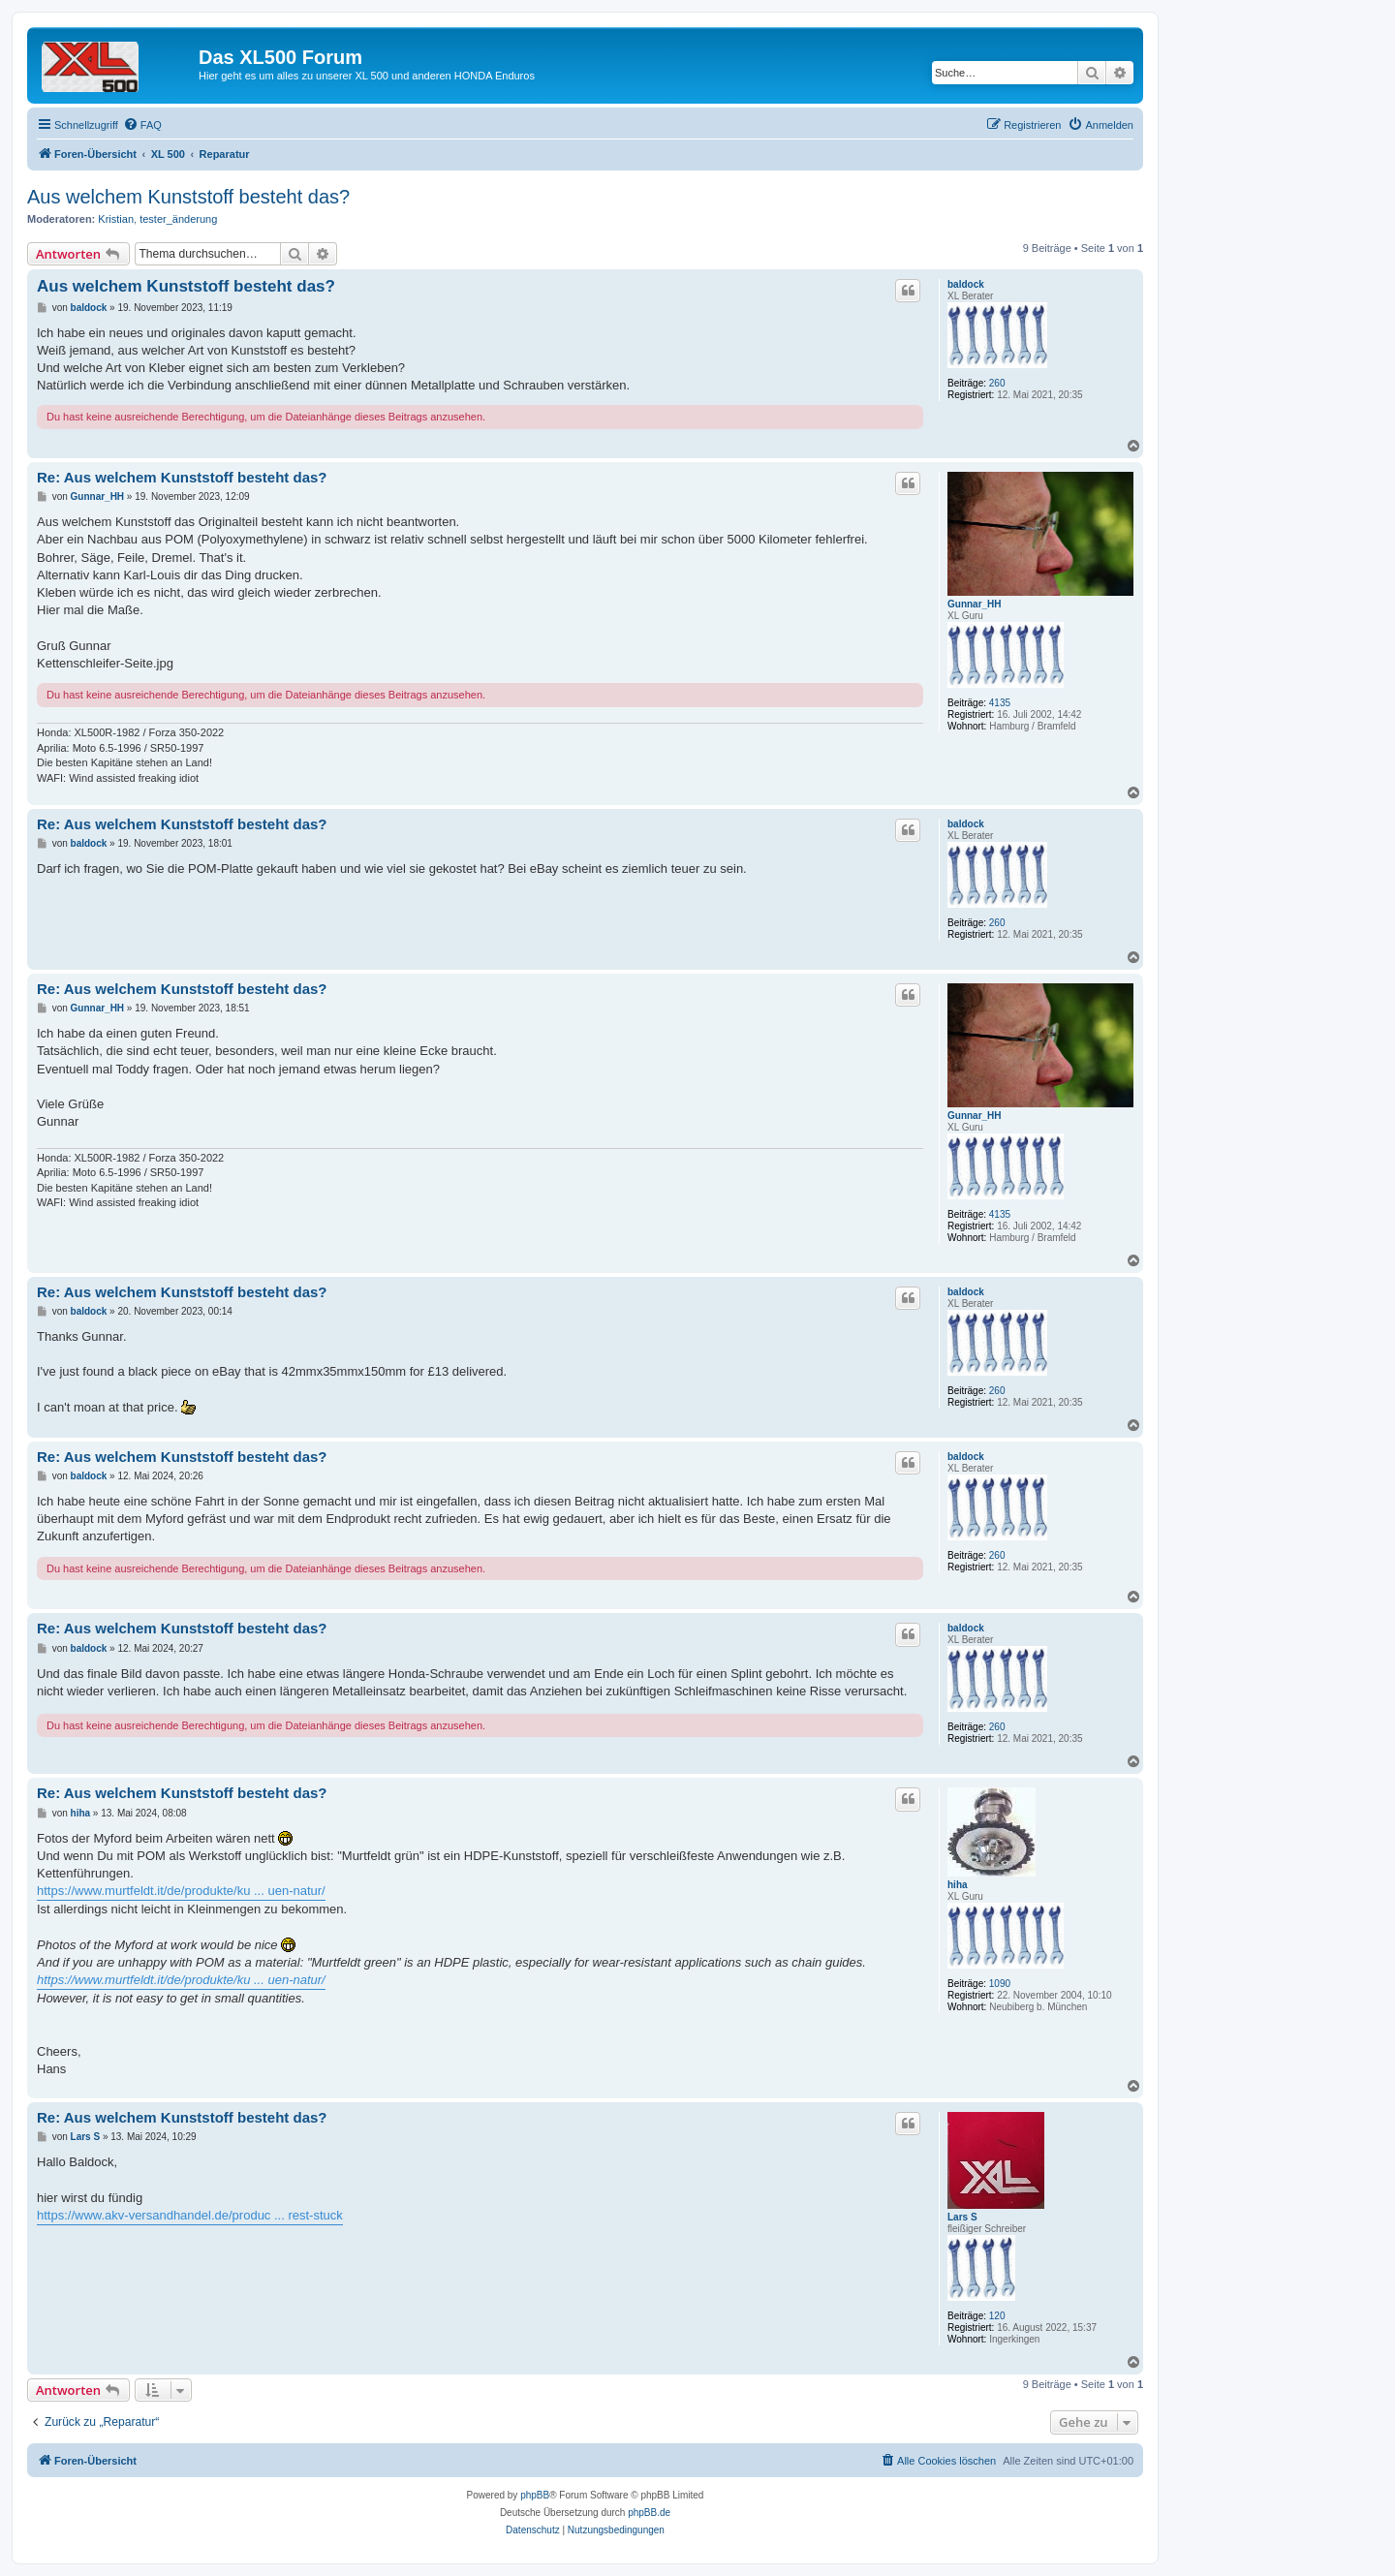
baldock (965, 284)
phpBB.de (649, 2512)
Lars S (962, 2217)
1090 (999, 1983)
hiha (957, 1884)
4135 (999, 703)
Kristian (116, 219)
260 (997, 383)
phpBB (534, 2495)
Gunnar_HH (974, 604)
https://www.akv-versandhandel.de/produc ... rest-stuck (190, 2215)
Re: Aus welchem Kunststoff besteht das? (182, 477)
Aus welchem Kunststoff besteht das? (188, 196)
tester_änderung (178, 219)
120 (997, 2316)
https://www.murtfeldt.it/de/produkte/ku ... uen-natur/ (181, 1890)
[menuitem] (142, 125)
